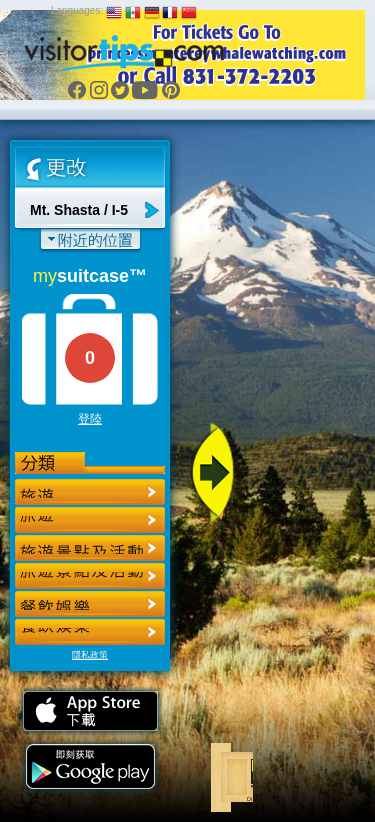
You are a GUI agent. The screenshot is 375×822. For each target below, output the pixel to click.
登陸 (90, 419)
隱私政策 (90, 655)
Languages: (77, 10)
